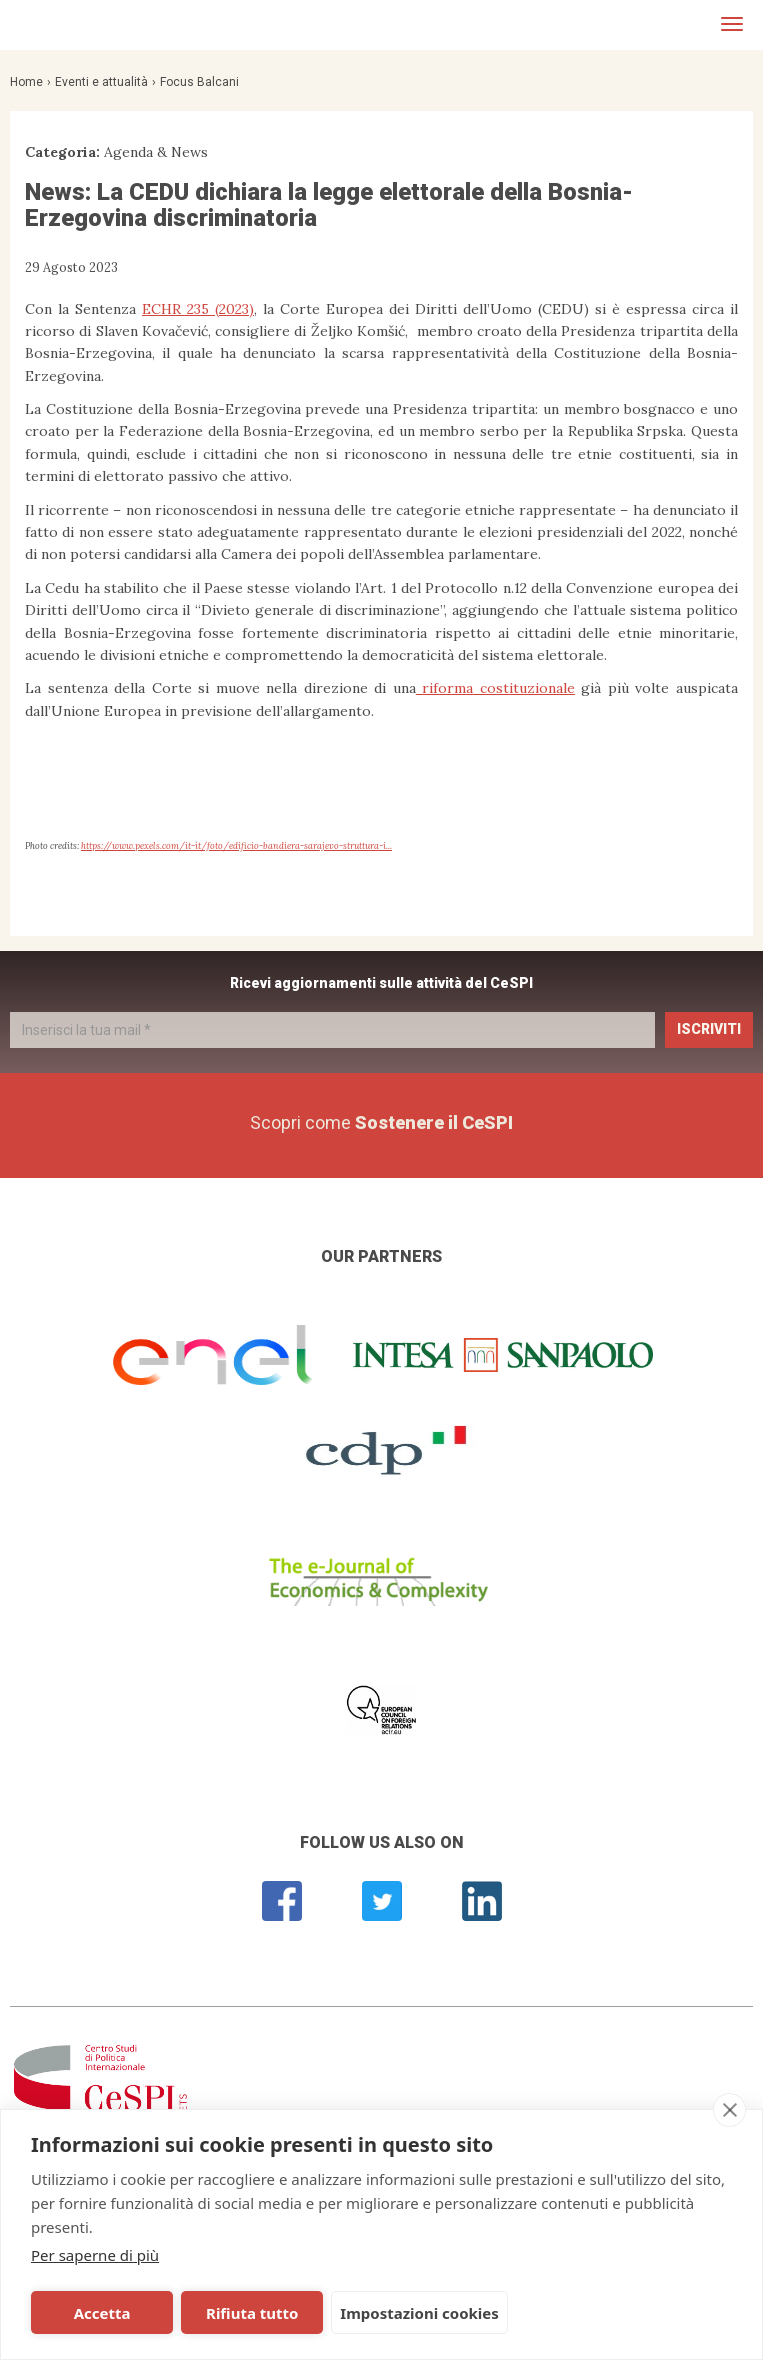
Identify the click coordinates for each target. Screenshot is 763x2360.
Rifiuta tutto (252, 2313)
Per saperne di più (95, 2255)
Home (26, 82)
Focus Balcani (199, 82)
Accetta (102, 2313)
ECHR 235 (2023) (198, 309)
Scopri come (381, 1122)
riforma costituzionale (495, 688)
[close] (729, 2110)
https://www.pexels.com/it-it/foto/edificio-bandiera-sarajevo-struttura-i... (236, 845)
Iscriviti (709, 1029)
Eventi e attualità (101, 82)
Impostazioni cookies (419, 2313)
